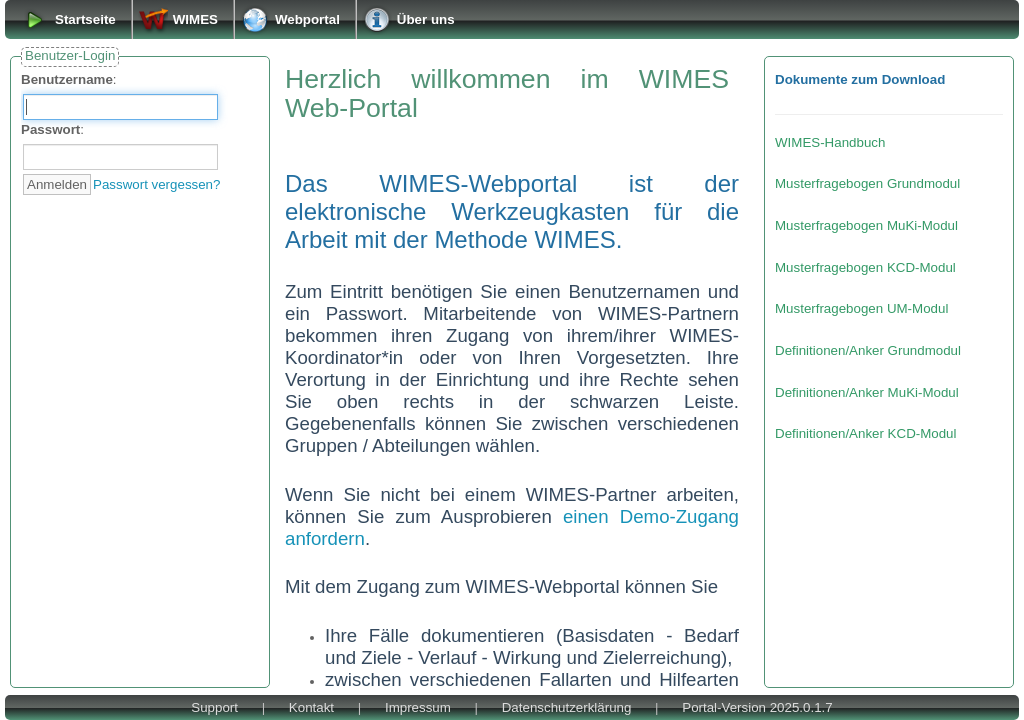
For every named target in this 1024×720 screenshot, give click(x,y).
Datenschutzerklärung (567, 707)
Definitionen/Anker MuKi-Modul (867, 392)
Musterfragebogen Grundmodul (867, 183)
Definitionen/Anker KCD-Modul (866, 433)
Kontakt (311, 707)
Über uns (426, 19)
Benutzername (67, 79)
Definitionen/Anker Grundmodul (868, 350)
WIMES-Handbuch (830, 142)
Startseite (85, 19)
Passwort (50, 129)
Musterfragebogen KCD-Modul (865, 267)
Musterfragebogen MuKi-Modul (866, 225)
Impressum (418, 707)
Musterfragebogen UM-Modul (861, 308)
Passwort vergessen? (156, 184)
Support (214, 707)
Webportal (307, 19)
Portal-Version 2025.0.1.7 (757, 707)
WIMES (195, 19)
